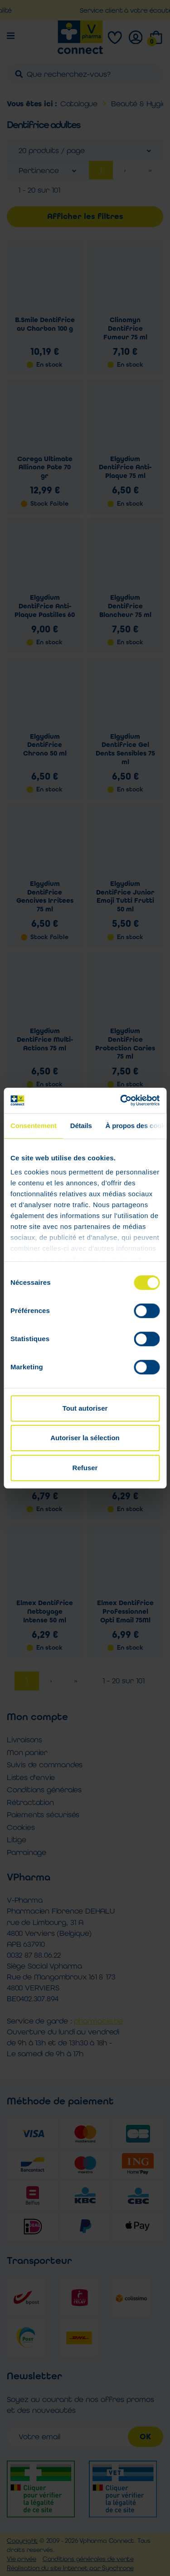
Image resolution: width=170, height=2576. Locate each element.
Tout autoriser (85, 1408)
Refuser (85, 1468)
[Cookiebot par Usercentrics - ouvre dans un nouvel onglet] (121, 1100)
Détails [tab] (81, 1125)
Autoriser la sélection (85, 1438)
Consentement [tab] (33, 1125)
